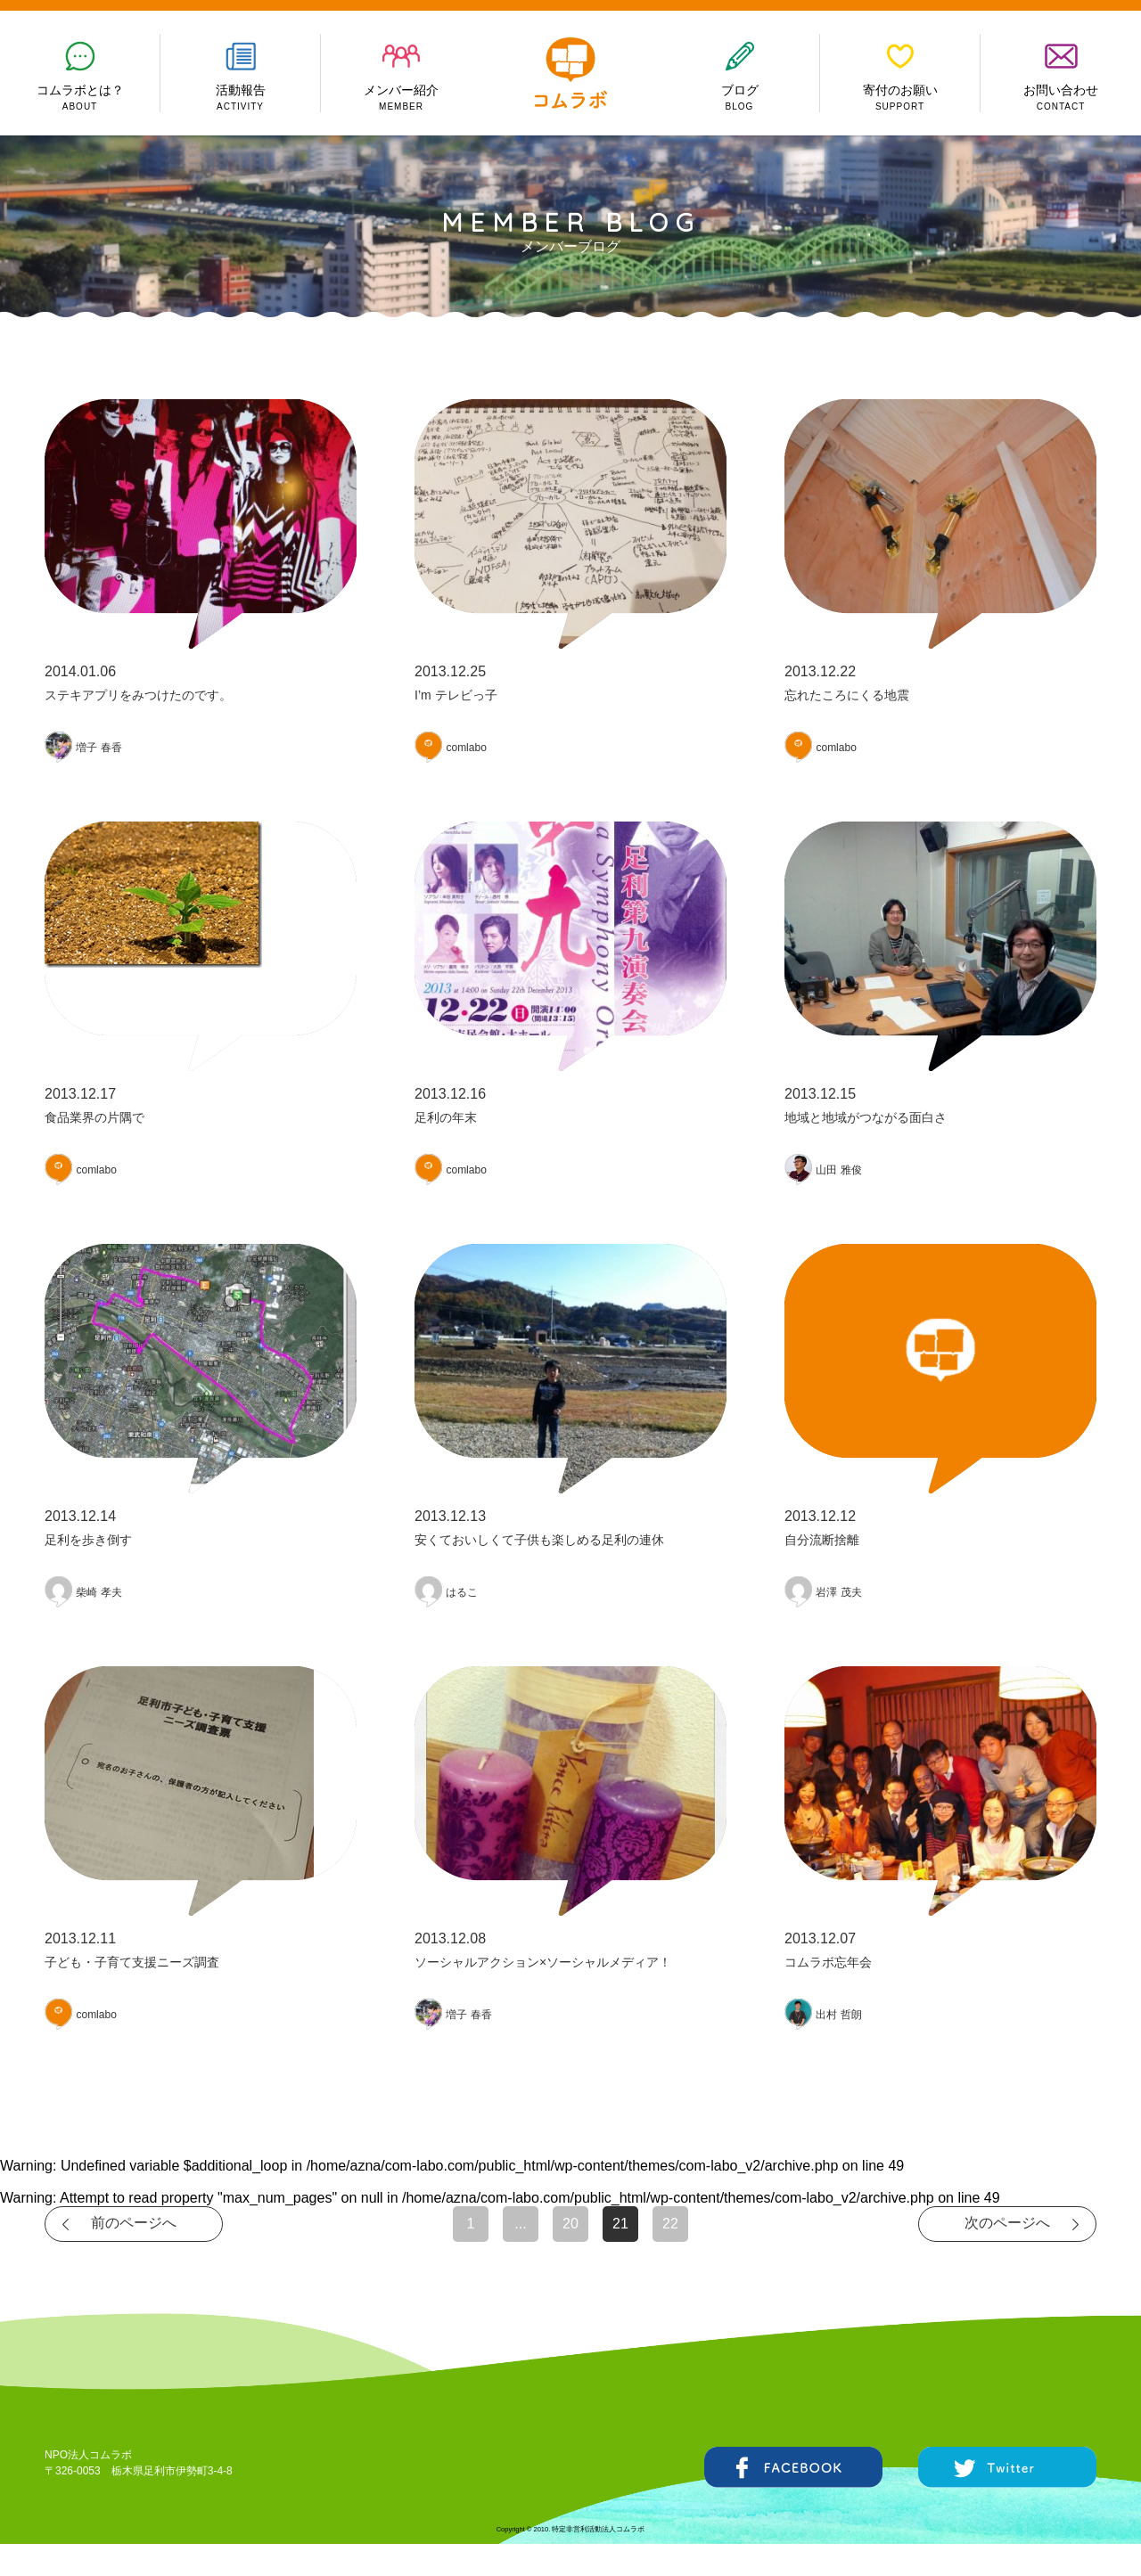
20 (570, 2223)
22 (670, 2223)
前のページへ (133, 2222)
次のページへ (1007, 2222)
